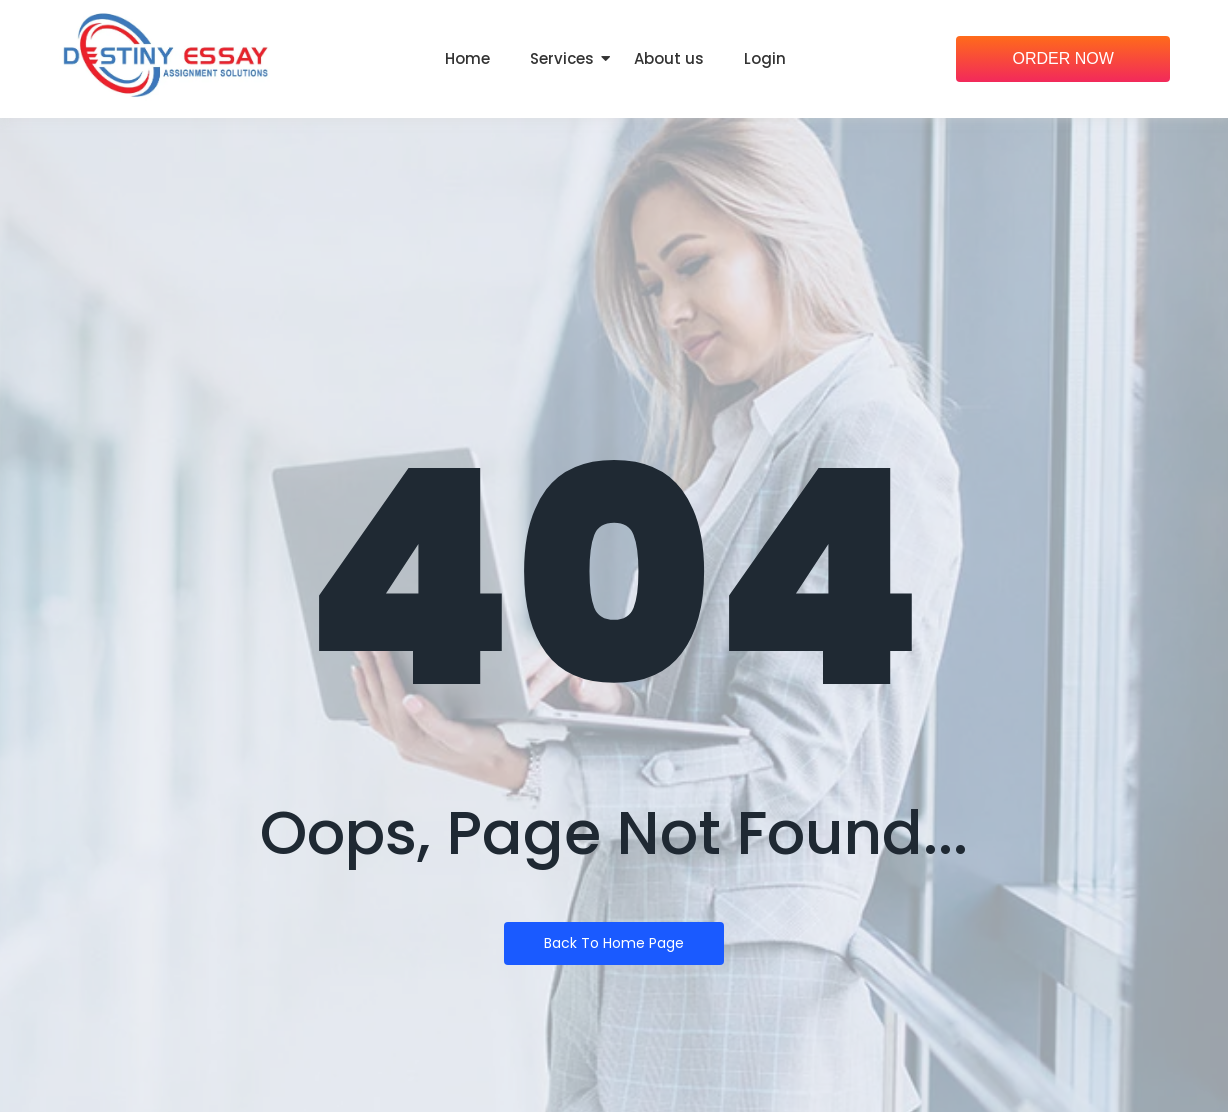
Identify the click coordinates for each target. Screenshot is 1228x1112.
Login (765, 58)
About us (669, 58)
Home (467, 58)
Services (562, 58)
